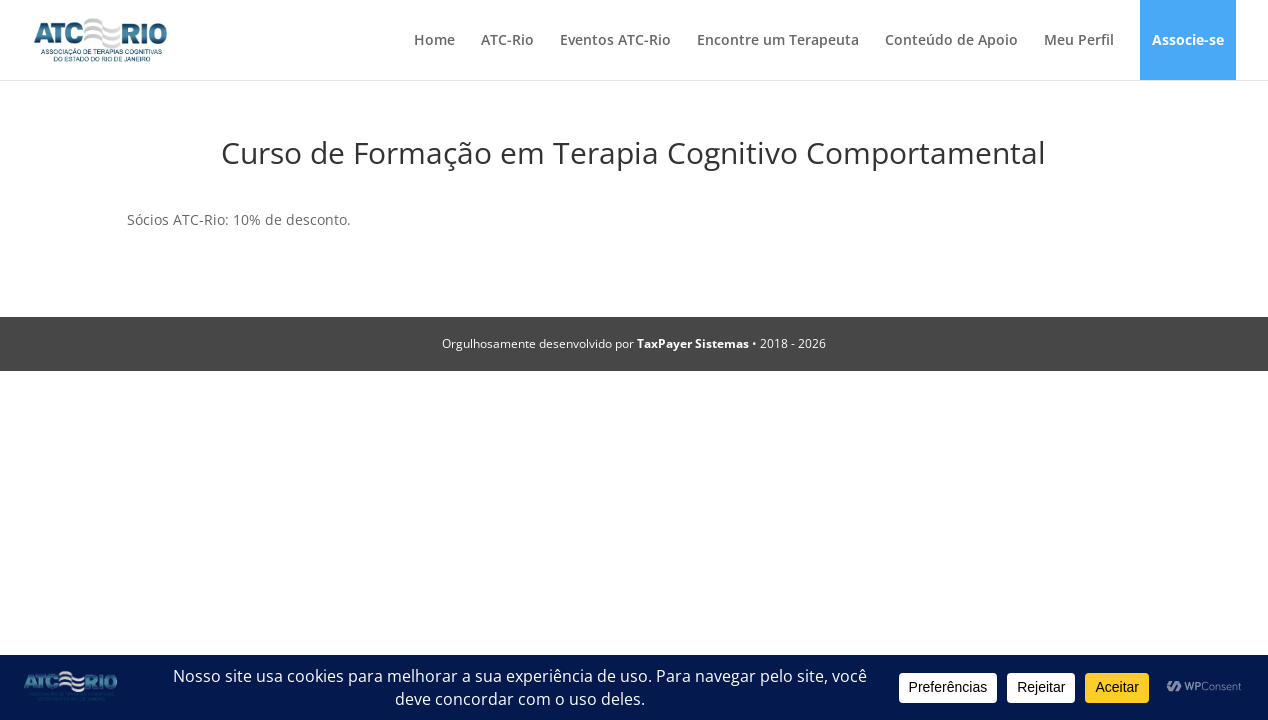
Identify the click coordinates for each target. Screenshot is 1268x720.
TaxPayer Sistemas (693, 343)
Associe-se (1188, 41)
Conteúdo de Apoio (951, 41)
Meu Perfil (1079, 41)
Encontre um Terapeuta (778, 41)
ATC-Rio (507, 41)
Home (434, 41)
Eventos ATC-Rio (615, 41)
